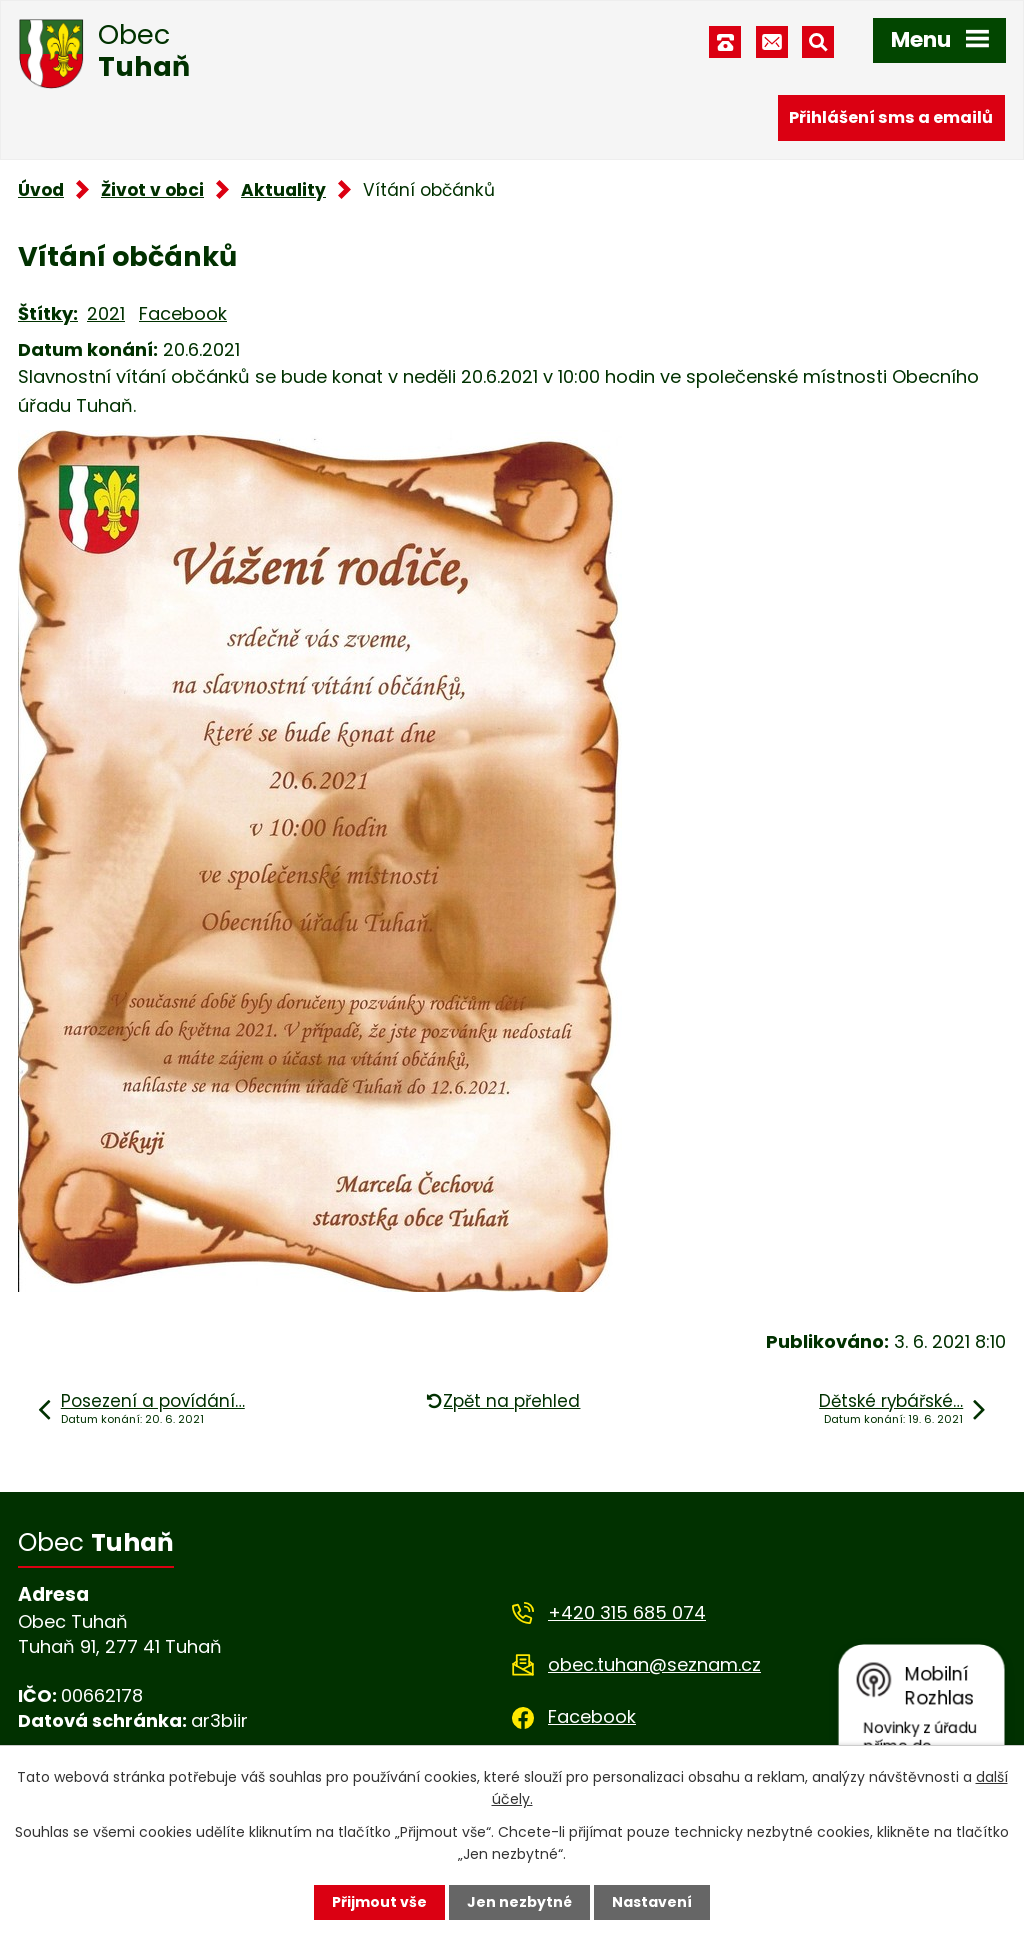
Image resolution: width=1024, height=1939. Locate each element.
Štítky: (48, 313)
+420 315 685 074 (627, 1612)
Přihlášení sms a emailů (891, 117)
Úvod (41, 190)
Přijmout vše (379, 1902)
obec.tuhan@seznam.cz (654, 1664)
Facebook (183, 313)
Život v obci (152, 190)
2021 (106, 313)
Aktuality (283, 190)
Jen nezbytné (519, 1902)
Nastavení (652, 1902)
